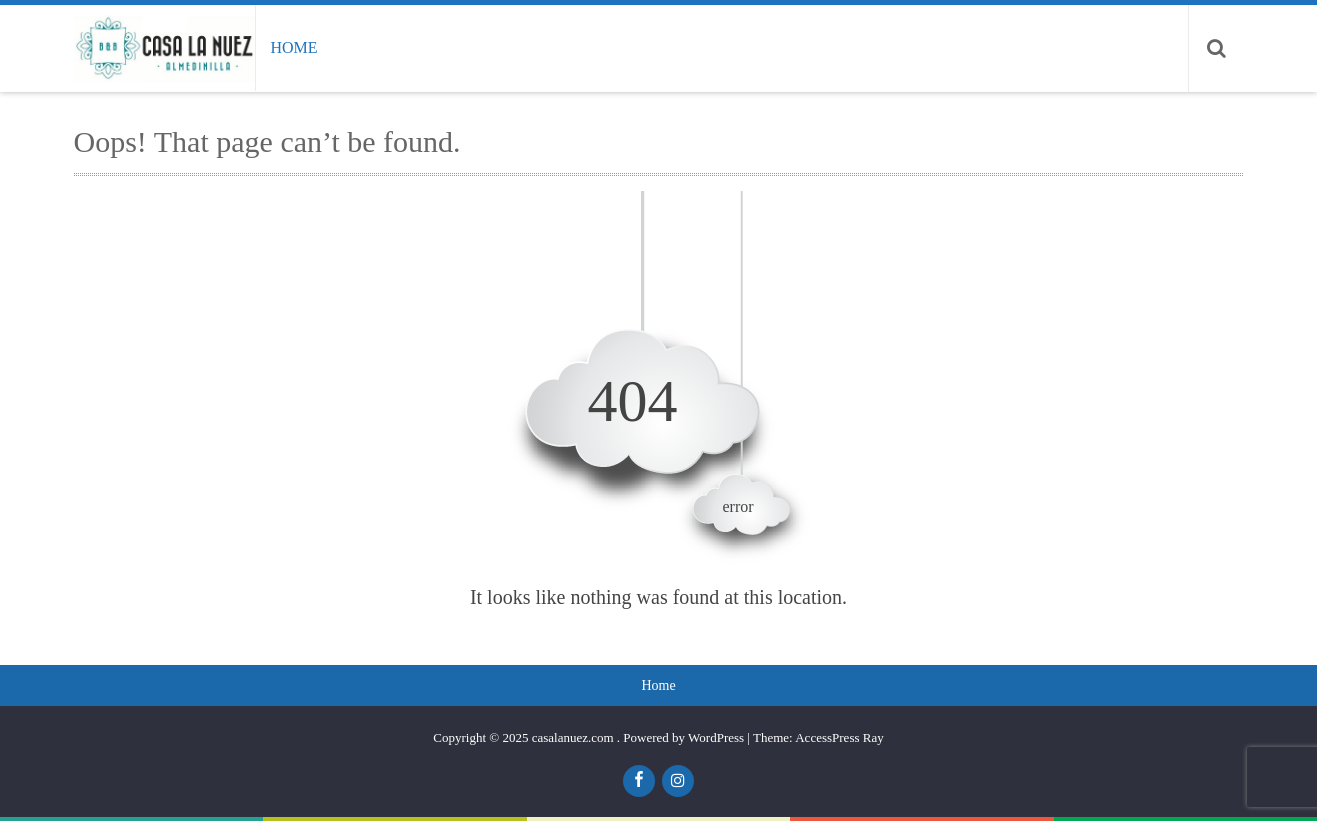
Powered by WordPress (683, 737)
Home (293, 47)
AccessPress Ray (839, 737)
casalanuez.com (574, 737)
